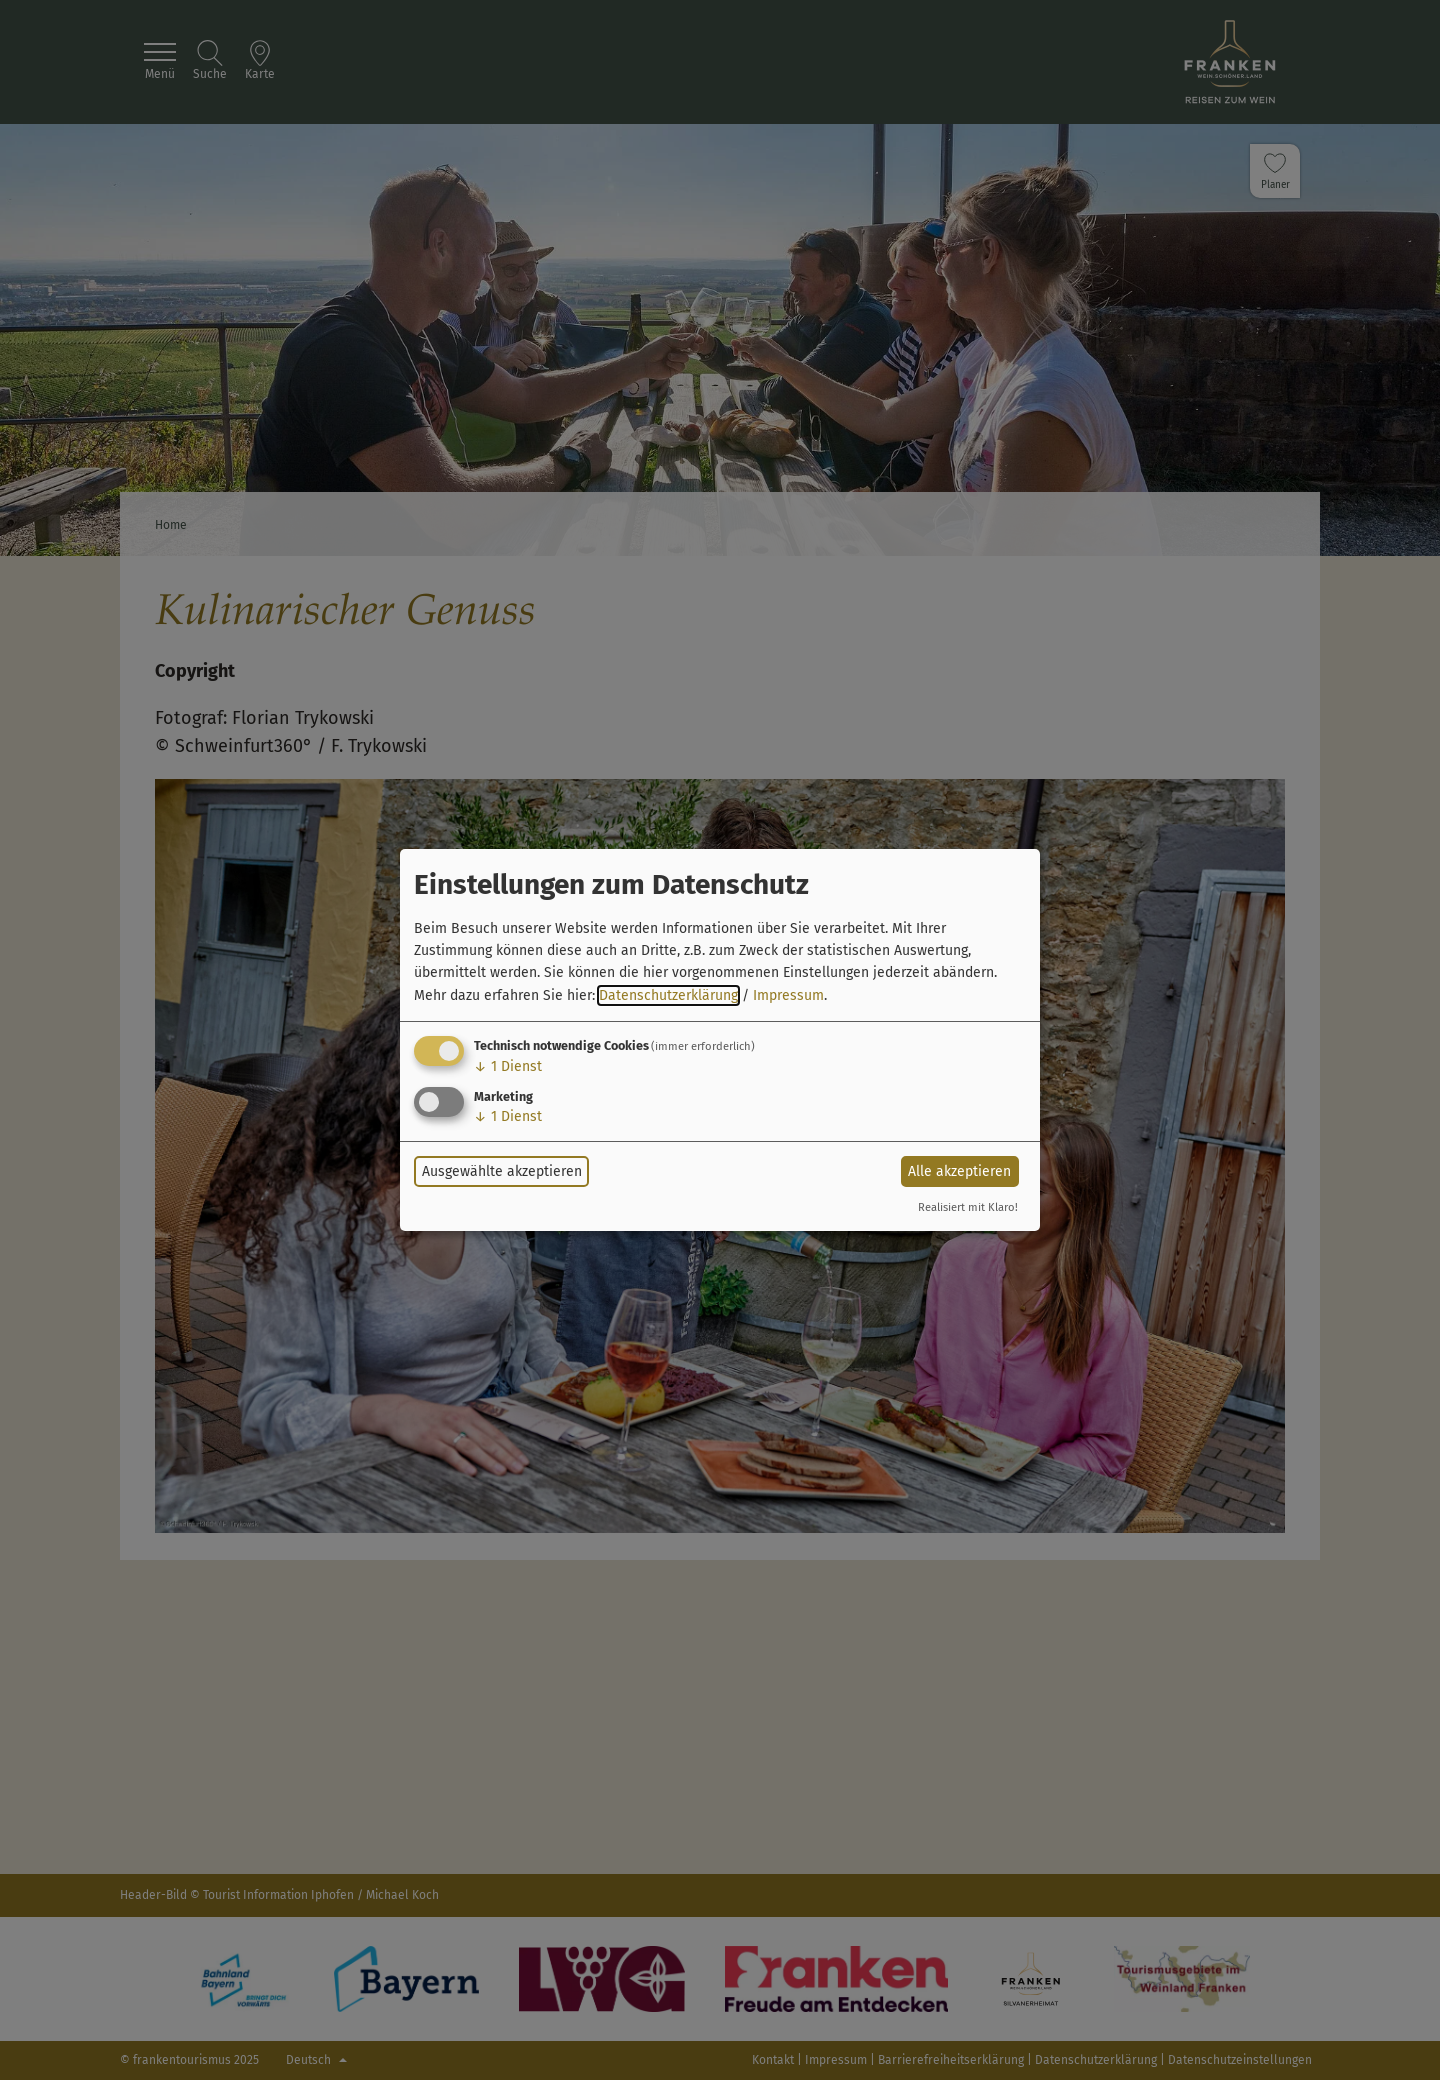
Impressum (788, 995)
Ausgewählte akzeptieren (502, 1171)
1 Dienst (508, 1066)
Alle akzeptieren (959, 1171)
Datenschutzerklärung (668, 995)
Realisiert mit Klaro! (968, 1207)
